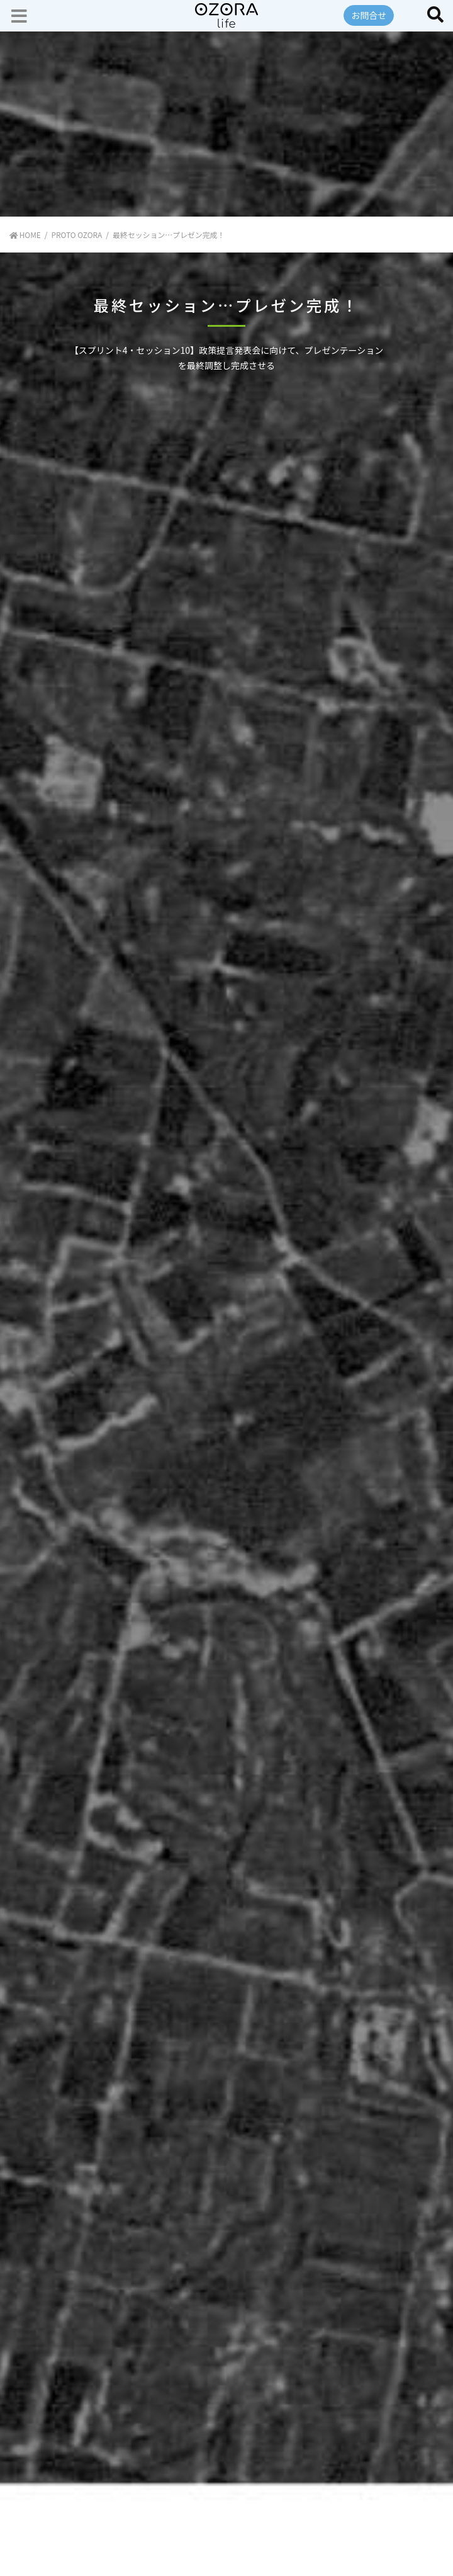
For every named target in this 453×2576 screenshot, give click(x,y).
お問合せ (368, 15)
